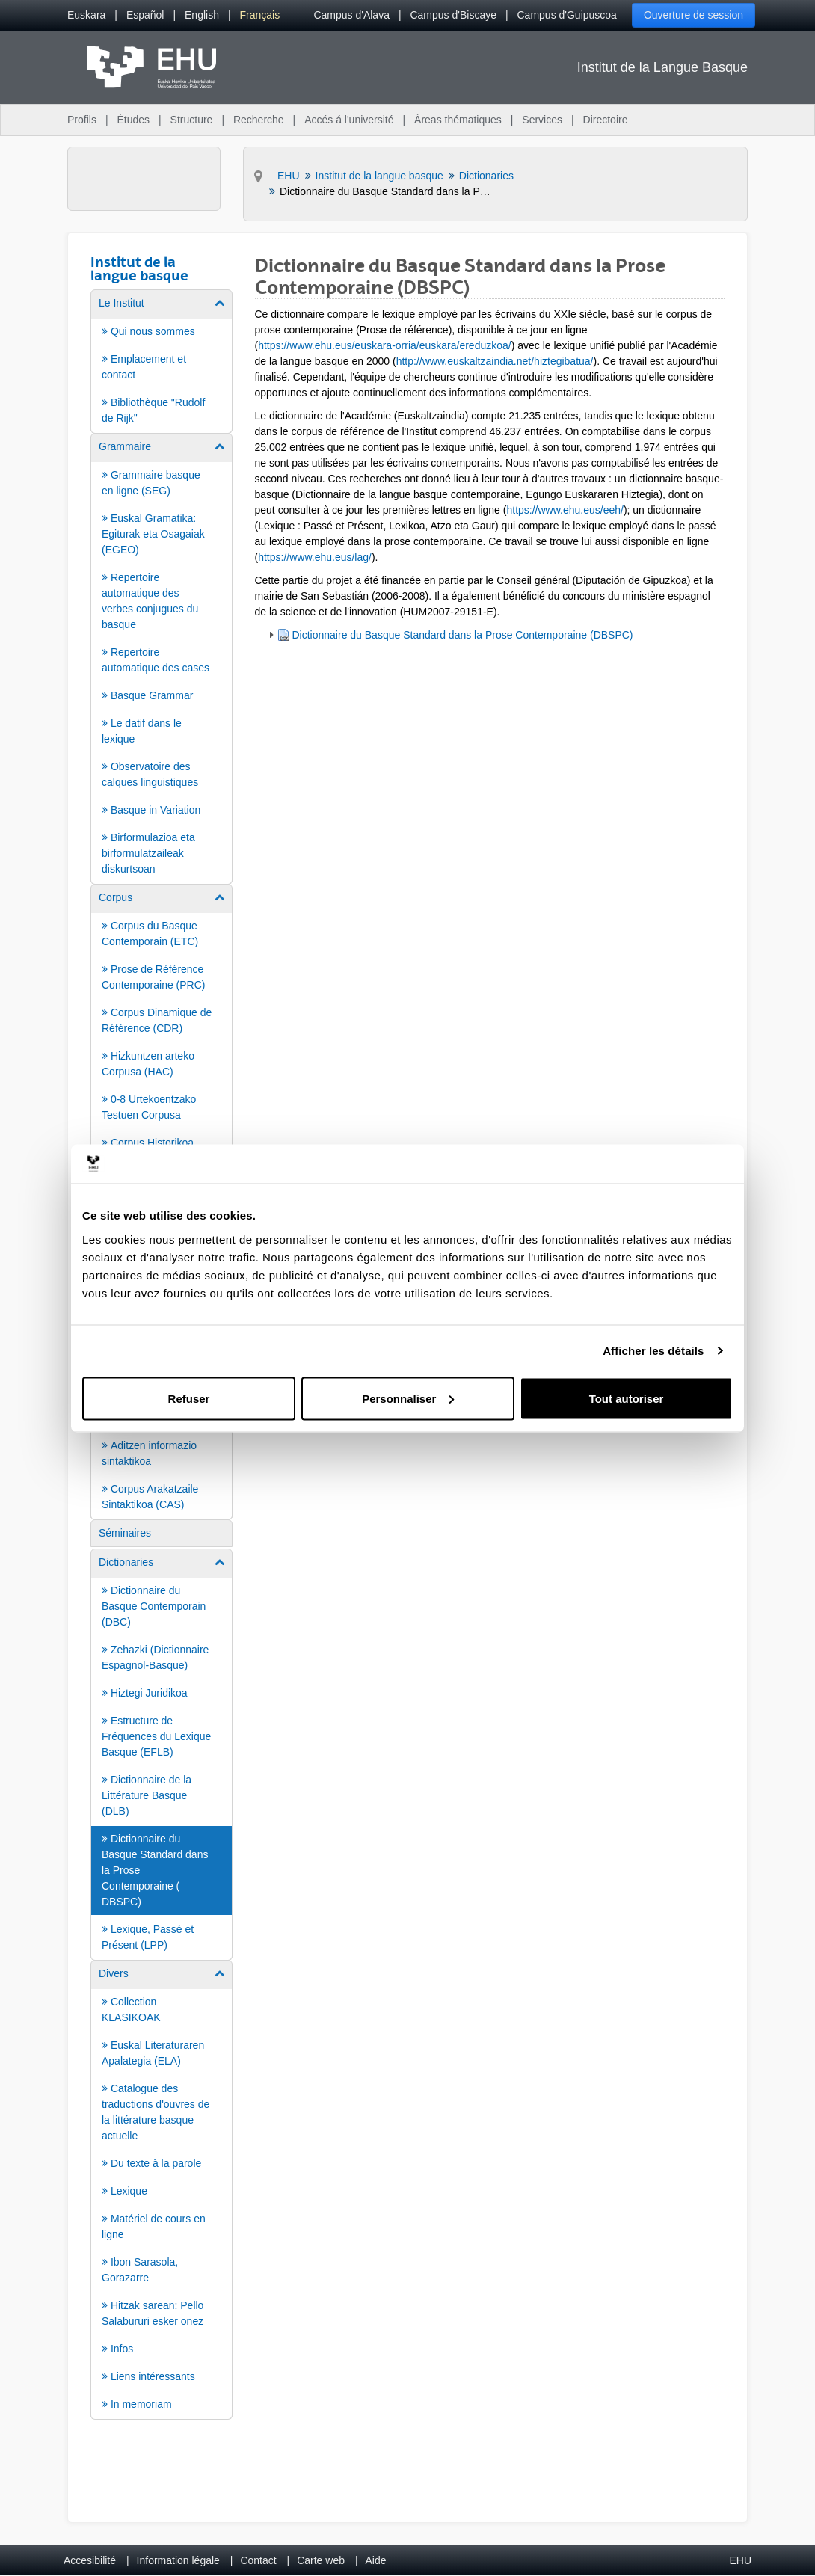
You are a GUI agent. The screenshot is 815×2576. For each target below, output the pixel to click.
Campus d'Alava (351, 15)
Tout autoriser (626, 1398)
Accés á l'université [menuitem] (348, 120)
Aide (376, 2560)
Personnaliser (408, 1398)
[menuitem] (86, 15)
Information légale (178, 2560)
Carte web (321, 2560)
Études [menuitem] (133, 120)
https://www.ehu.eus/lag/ (315, 557)
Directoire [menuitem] (605, 120)
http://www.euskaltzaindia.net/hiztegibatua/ (495, 361)
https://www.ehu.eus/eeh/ (564, 510)
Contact (258, 2560)
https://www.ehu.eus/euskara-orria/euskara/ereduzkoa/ (384, 345)
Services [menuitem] (542, 120)
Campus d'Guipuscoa (567, 15)
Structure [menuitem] (191, 120)
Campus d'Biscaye (453, 15)
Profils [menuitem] (81, 120)
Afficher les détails (653, 1350)
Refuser (189, 1398)
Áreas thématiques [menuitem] (458, 120)
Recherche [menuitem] (258, 120)
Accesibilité (90, 2560)
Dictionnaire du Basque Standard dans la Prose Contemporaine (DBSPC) (462, 635)
